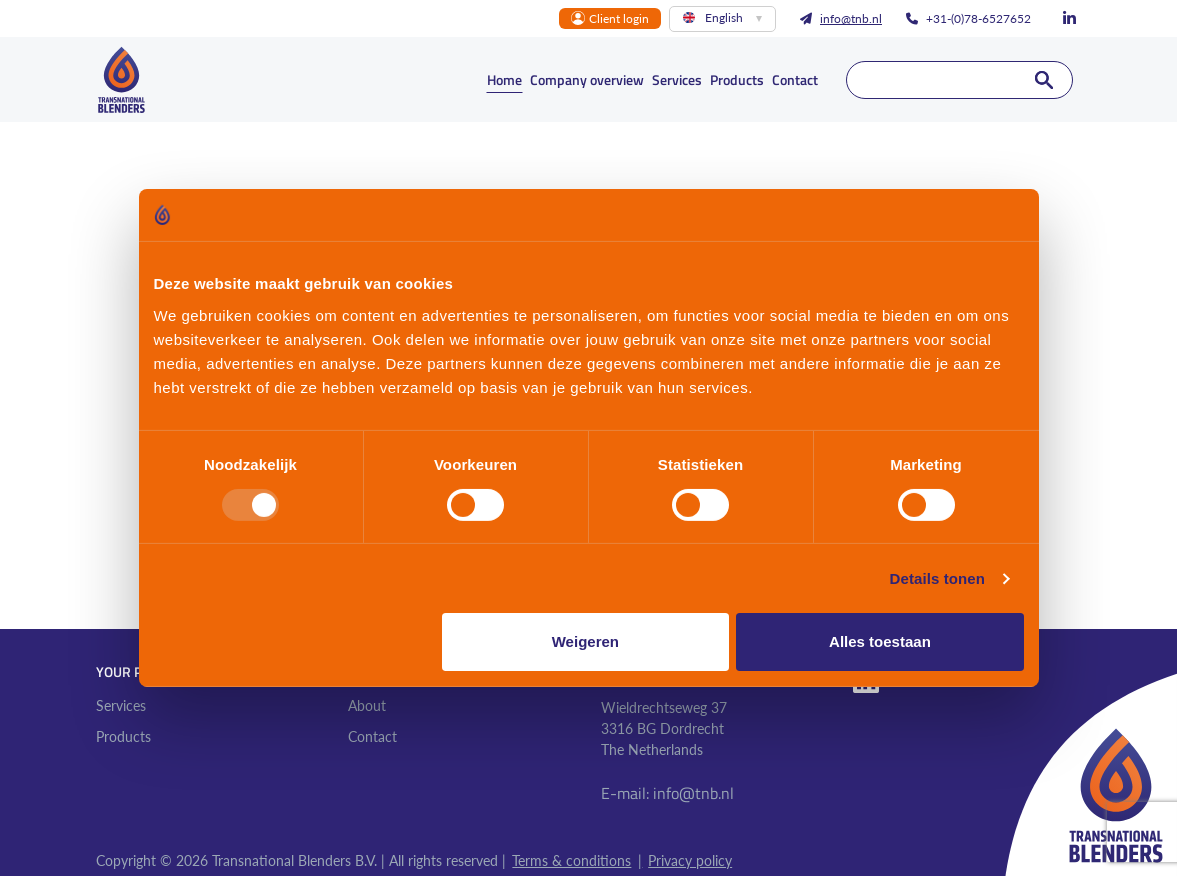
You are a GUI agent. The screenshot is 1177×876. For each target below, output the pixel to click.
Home (504, 79)
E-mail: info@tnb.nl (667, 793)
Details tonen (937, 578)
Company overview (587, 79)
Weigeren (585, 641)
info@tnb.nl (851, 18)
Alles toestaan (880, 641)
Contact (795, 79)
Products (737, 79)
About (367, 705)
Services (677, 79)
